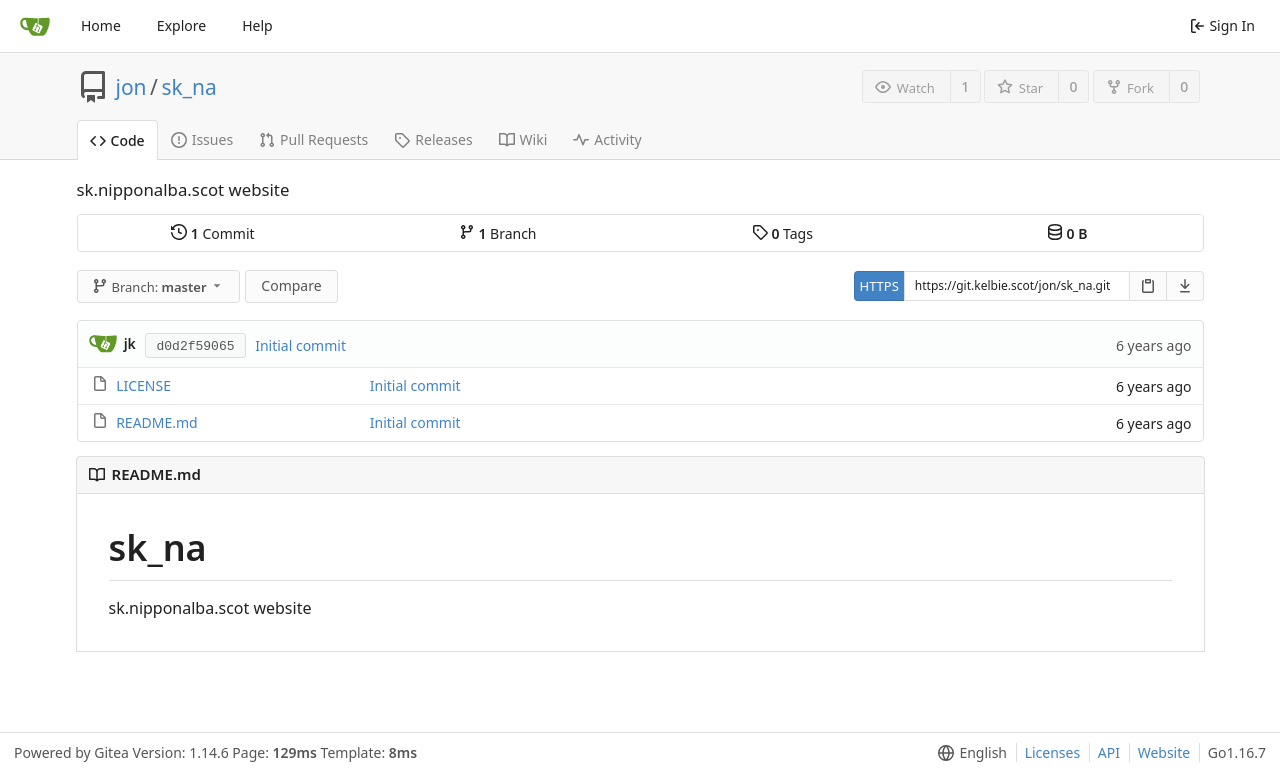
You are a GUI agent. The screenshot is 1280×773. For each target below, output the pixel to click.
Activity (607, 139)
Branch (498, 233)
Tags (782, 233)
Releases (433, 139)
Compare (291, 285)
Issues (202, 139)
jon (131, 87)
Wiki (523, 139)
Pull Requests (313, 139)
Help (257, 25)
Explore (181, 25)
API (1109, 752)
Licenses (1053, 752)
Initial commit (300, 345)
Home (101, 25)
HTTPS (879, 286)
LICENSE (143, 385)
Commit (212, 233)
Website (1164, 752)
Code (117, 140)
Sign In (1222, 25)
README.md (157, 422)
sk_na (188, 87)
